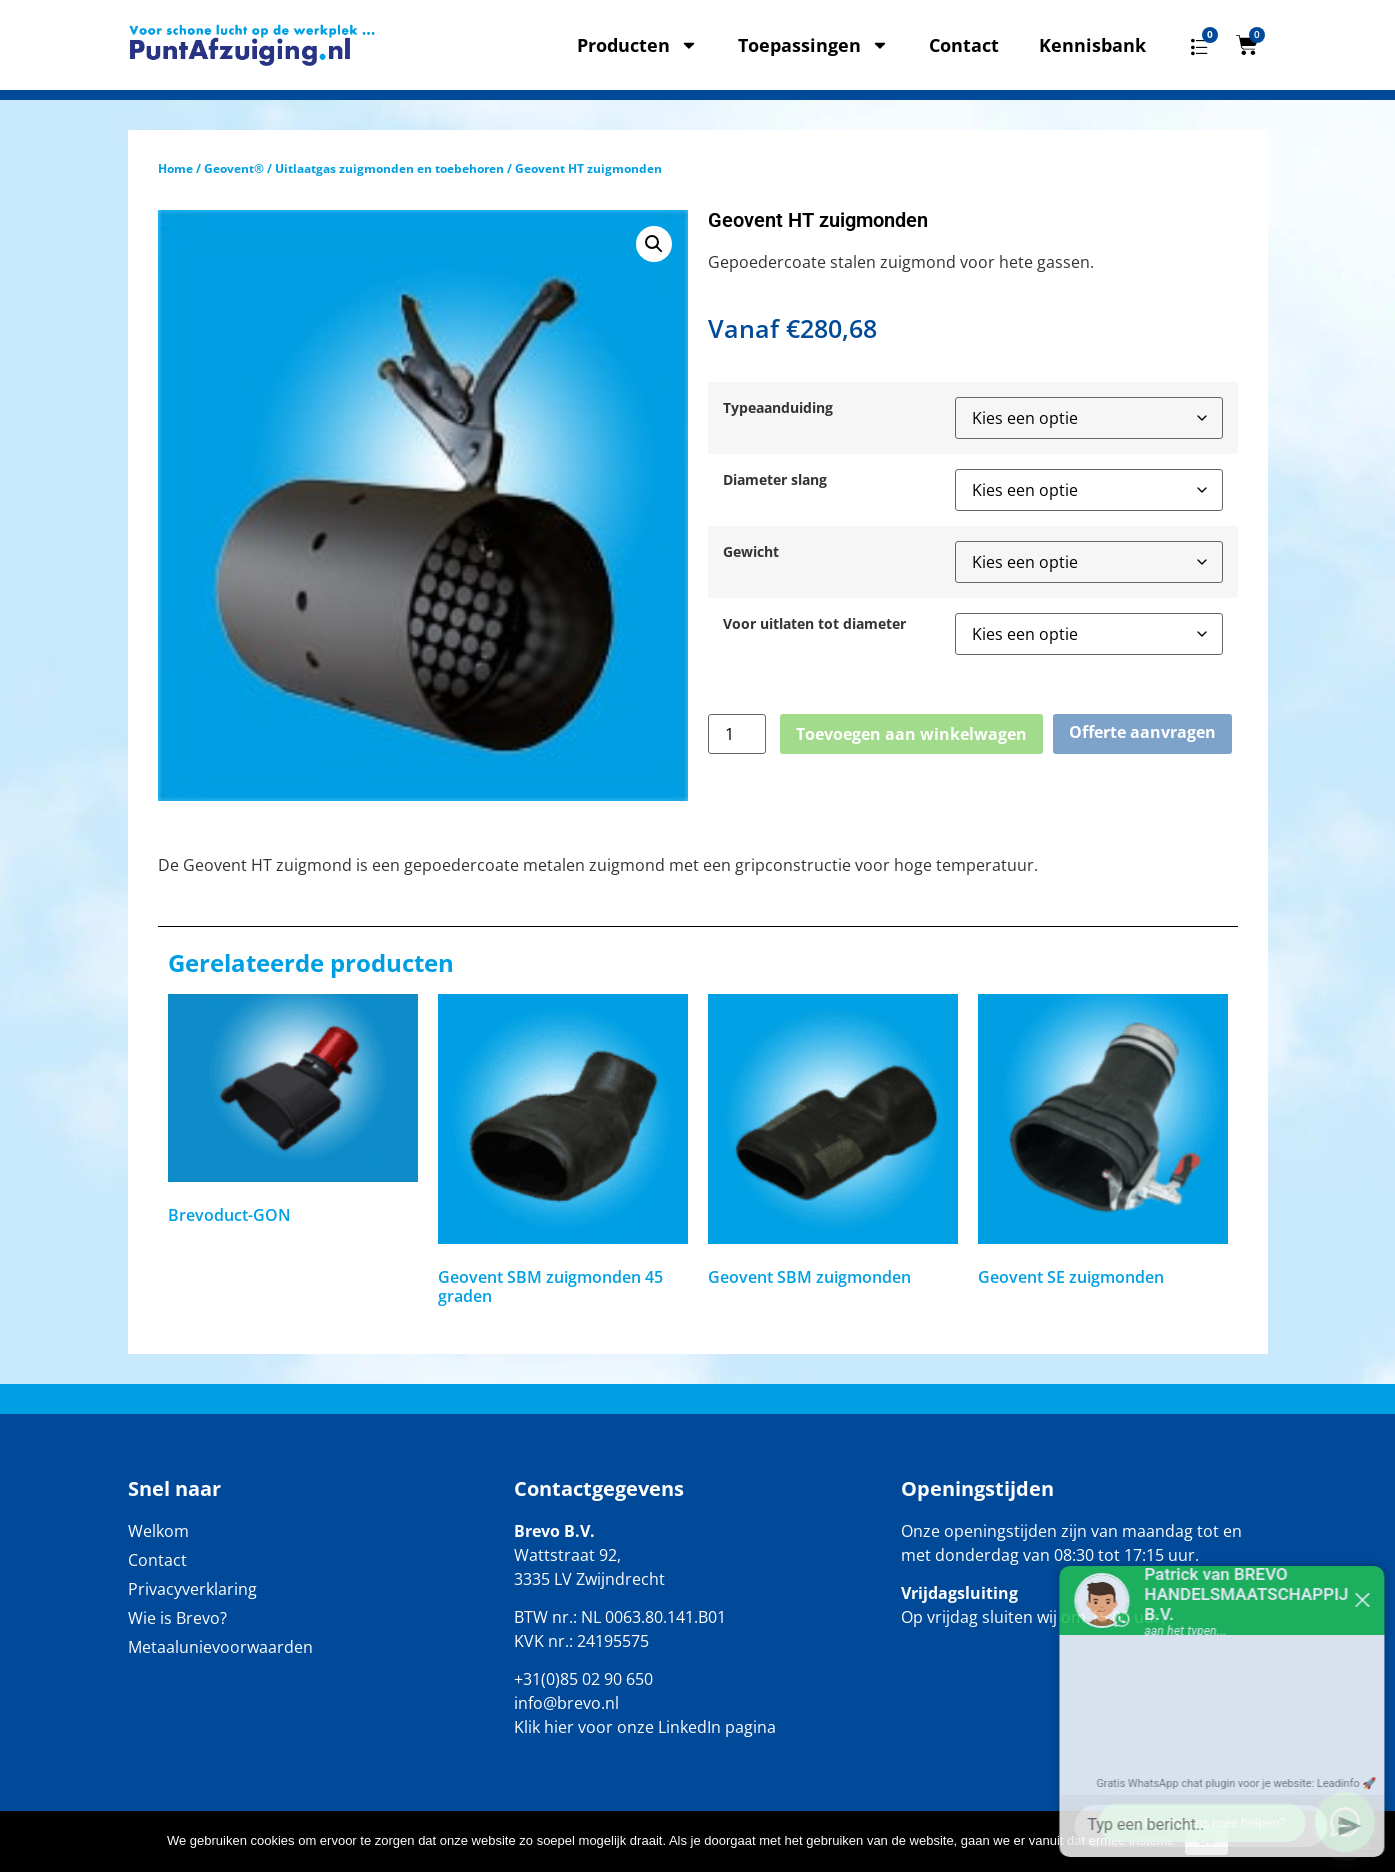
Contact (964, 45)
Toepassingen (813, 45)
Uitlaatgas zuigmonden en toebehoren (389, 168)
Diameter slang (775, 480)
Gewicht (751, 552)
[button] (654, 244)
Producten (637, 45)
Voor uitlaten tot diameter (814, 624)
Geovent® (234, 168)
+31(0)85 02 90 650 (583, 1679)
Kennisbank (1092, 45)
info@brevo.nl (566, 1703)
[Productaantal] (737, 734)
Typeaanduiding (778, 408)
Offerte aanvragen (1142, 732)
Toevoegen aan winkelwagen (911, 734)
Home (175, 168)
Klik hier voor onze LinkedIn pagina (645, 1727)
